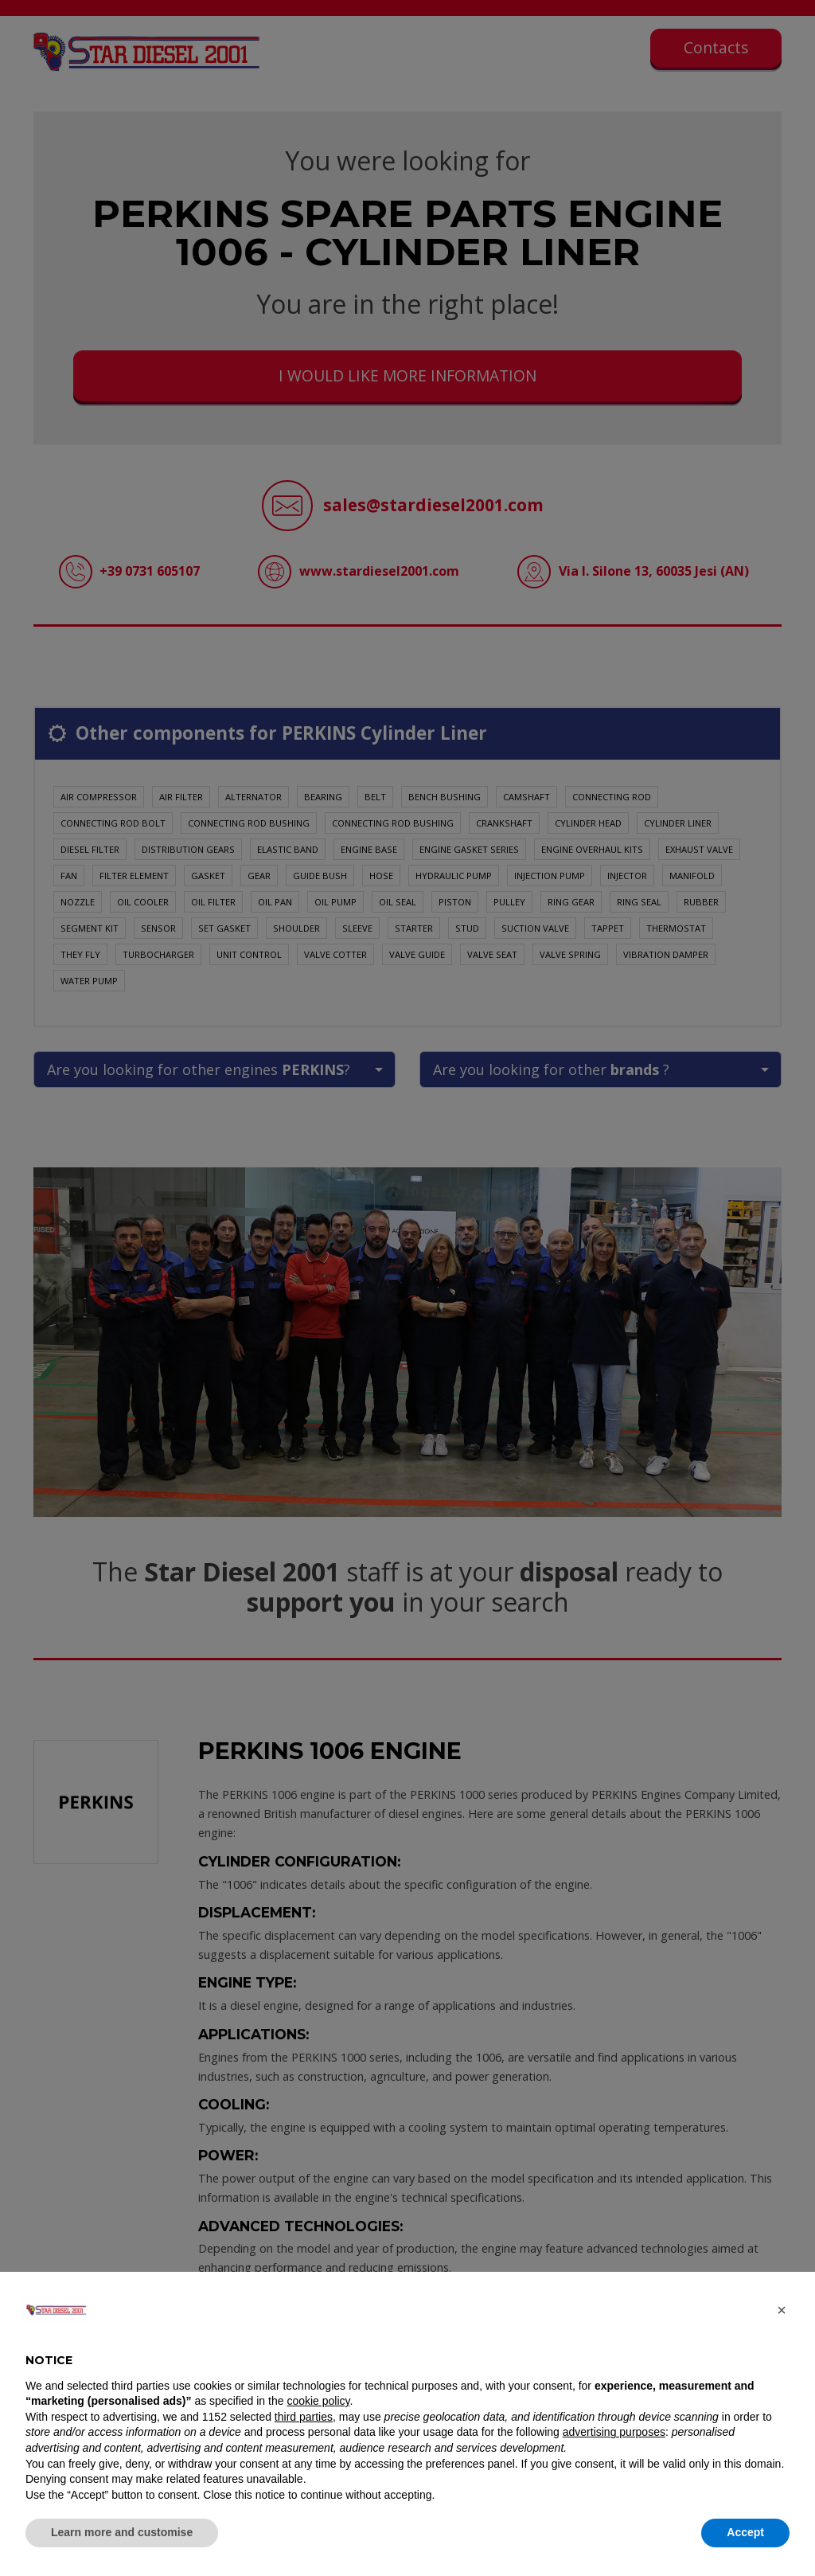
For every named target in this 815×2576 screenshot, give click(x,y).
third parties (304, 2416)
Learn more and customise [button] (122, 2532)
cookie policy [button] (318, 2400)
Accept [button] (745, 2532)
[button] (781, 2310)
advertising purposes (614, 2432)
